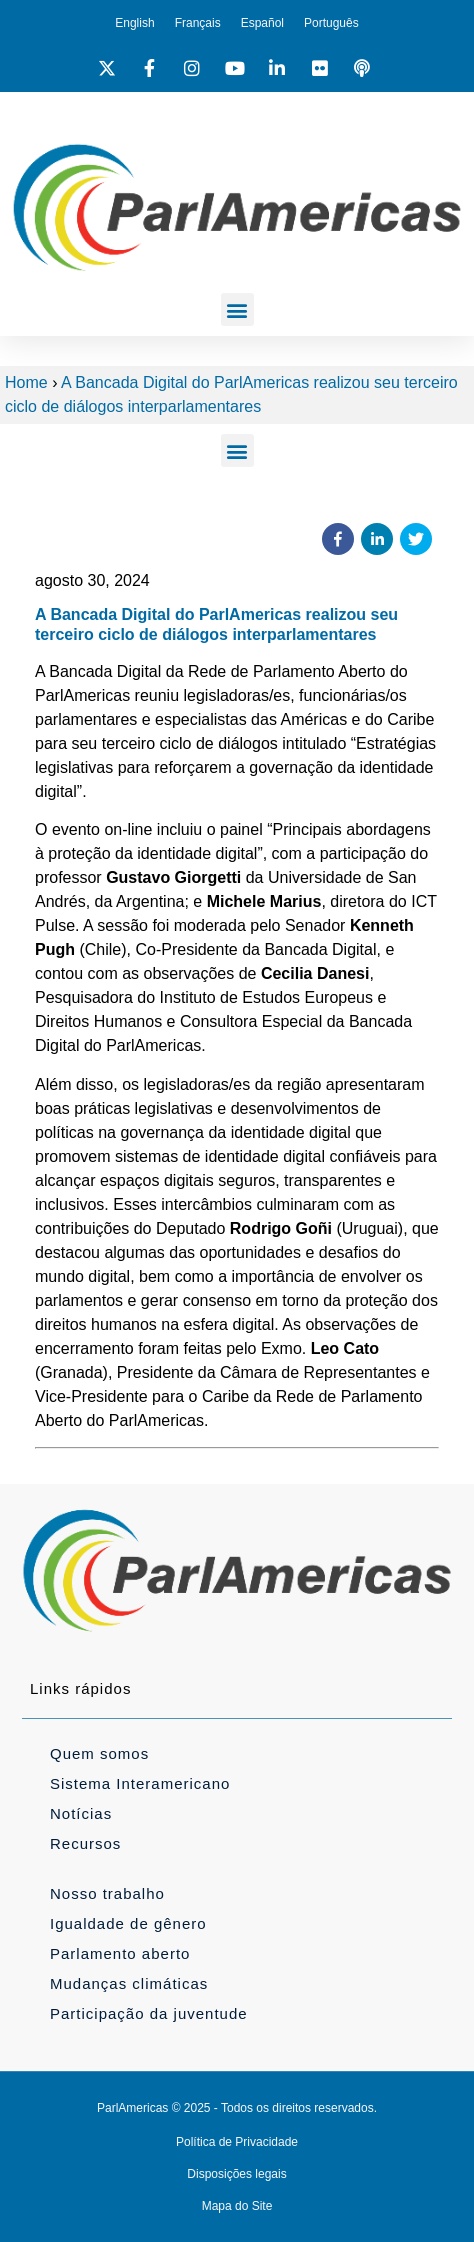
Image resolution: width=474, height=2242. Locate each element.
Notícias (81, 1813)
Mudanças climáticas (129, 1983)
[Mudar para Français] (198, 23)
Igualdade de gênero (128, 1923)
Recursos (85, 1843)
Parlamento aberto (120, 1953)
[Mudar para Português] (331, 23)
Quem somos (99, 1753)
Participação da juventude (149, 2013)
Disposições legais (236, 2174)
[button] (237, 309)
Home (26, 382)
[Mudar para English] (134, 23)
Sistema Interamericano (140, 1783)
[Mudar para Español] (262, 23)
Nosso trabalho (107, 1893)
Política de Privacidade (237, 2142)
